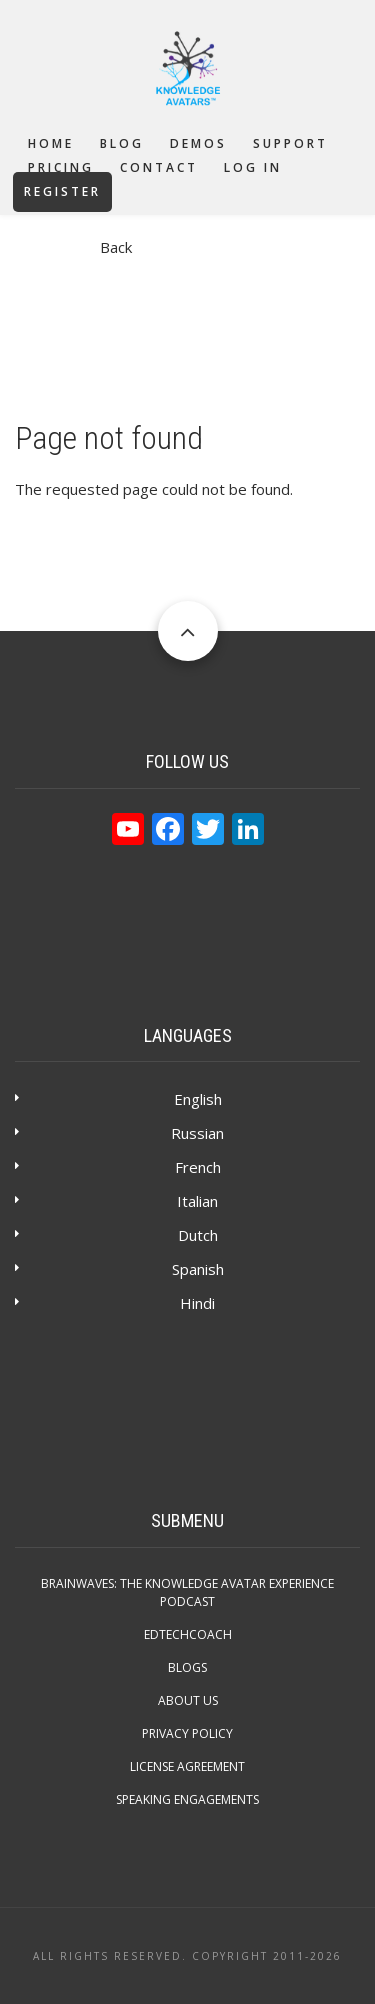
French (198, 1167)
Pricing (61, 167)
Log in (253, 167)
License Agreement (187, 1766)
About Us (188, 1700)
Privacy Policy (187, 1733)
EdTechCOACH (188, 1634)
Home (51, 143)
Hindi (197, 1303)
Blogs (187, 1667)
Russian (197, 1133)
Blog (122, 143)
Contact (159, 167)
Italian (197, 1201)
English (198, 1099)
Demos (198, 143)
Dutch (198, 1235)
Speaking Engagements (187, 1799)
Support (290, 143)
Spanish (198, 1269)
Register (62, 191)
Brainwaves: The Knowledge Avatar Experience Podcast (187, 1592)
